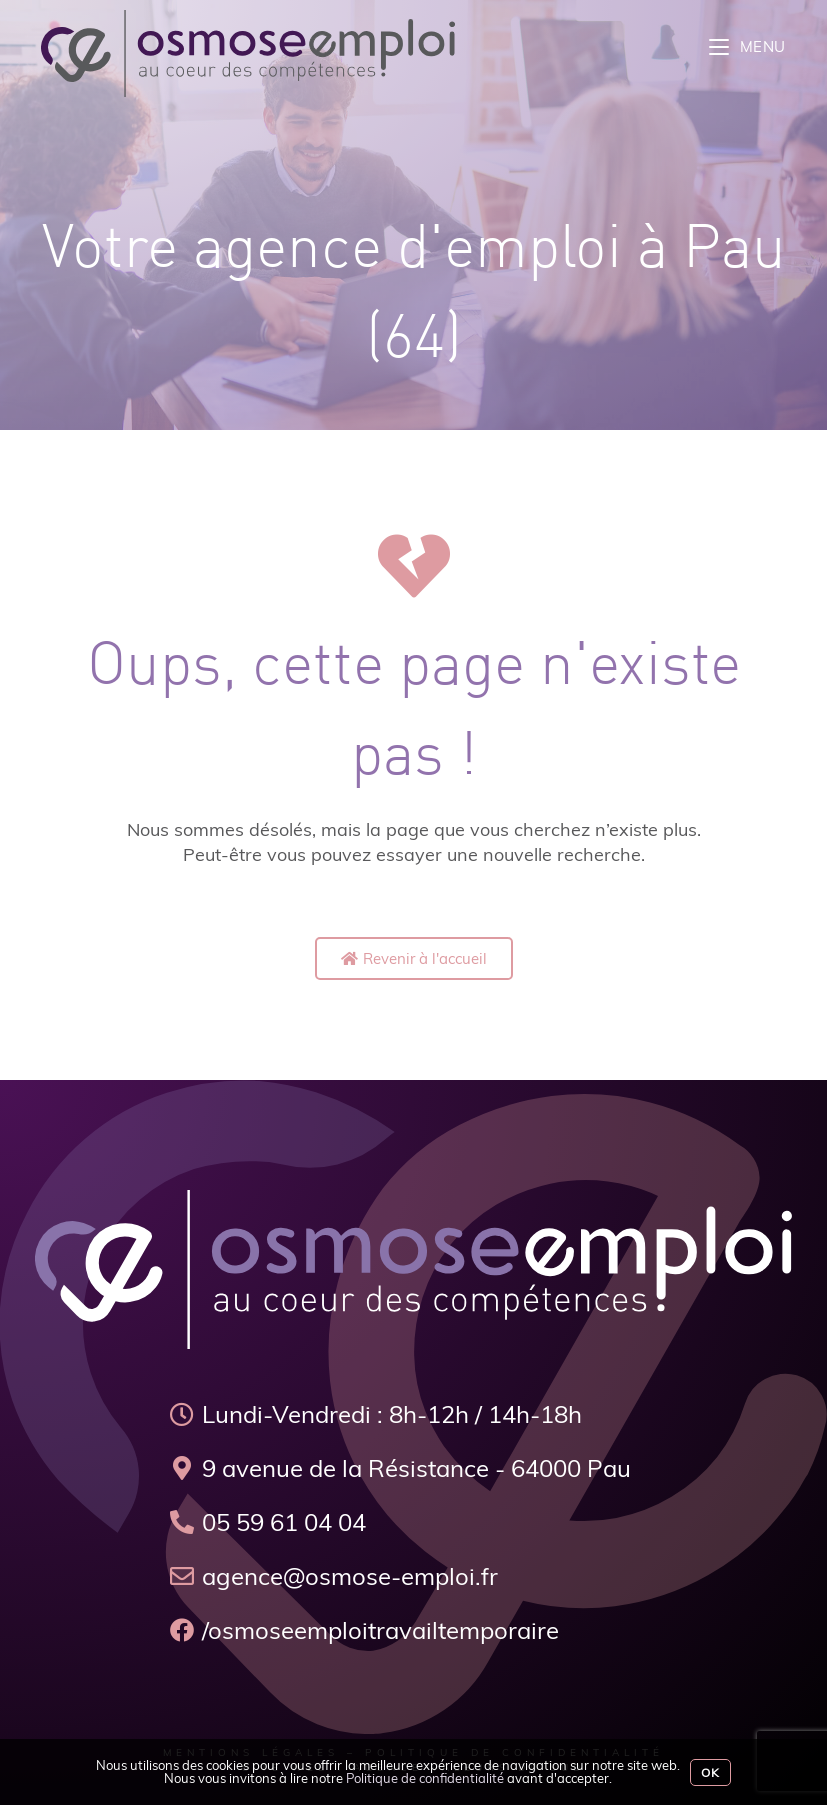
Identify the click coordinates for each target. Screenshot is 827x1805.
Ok (710, 1772)
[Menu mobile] (747, 46)
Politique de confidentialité (425, 1778)
